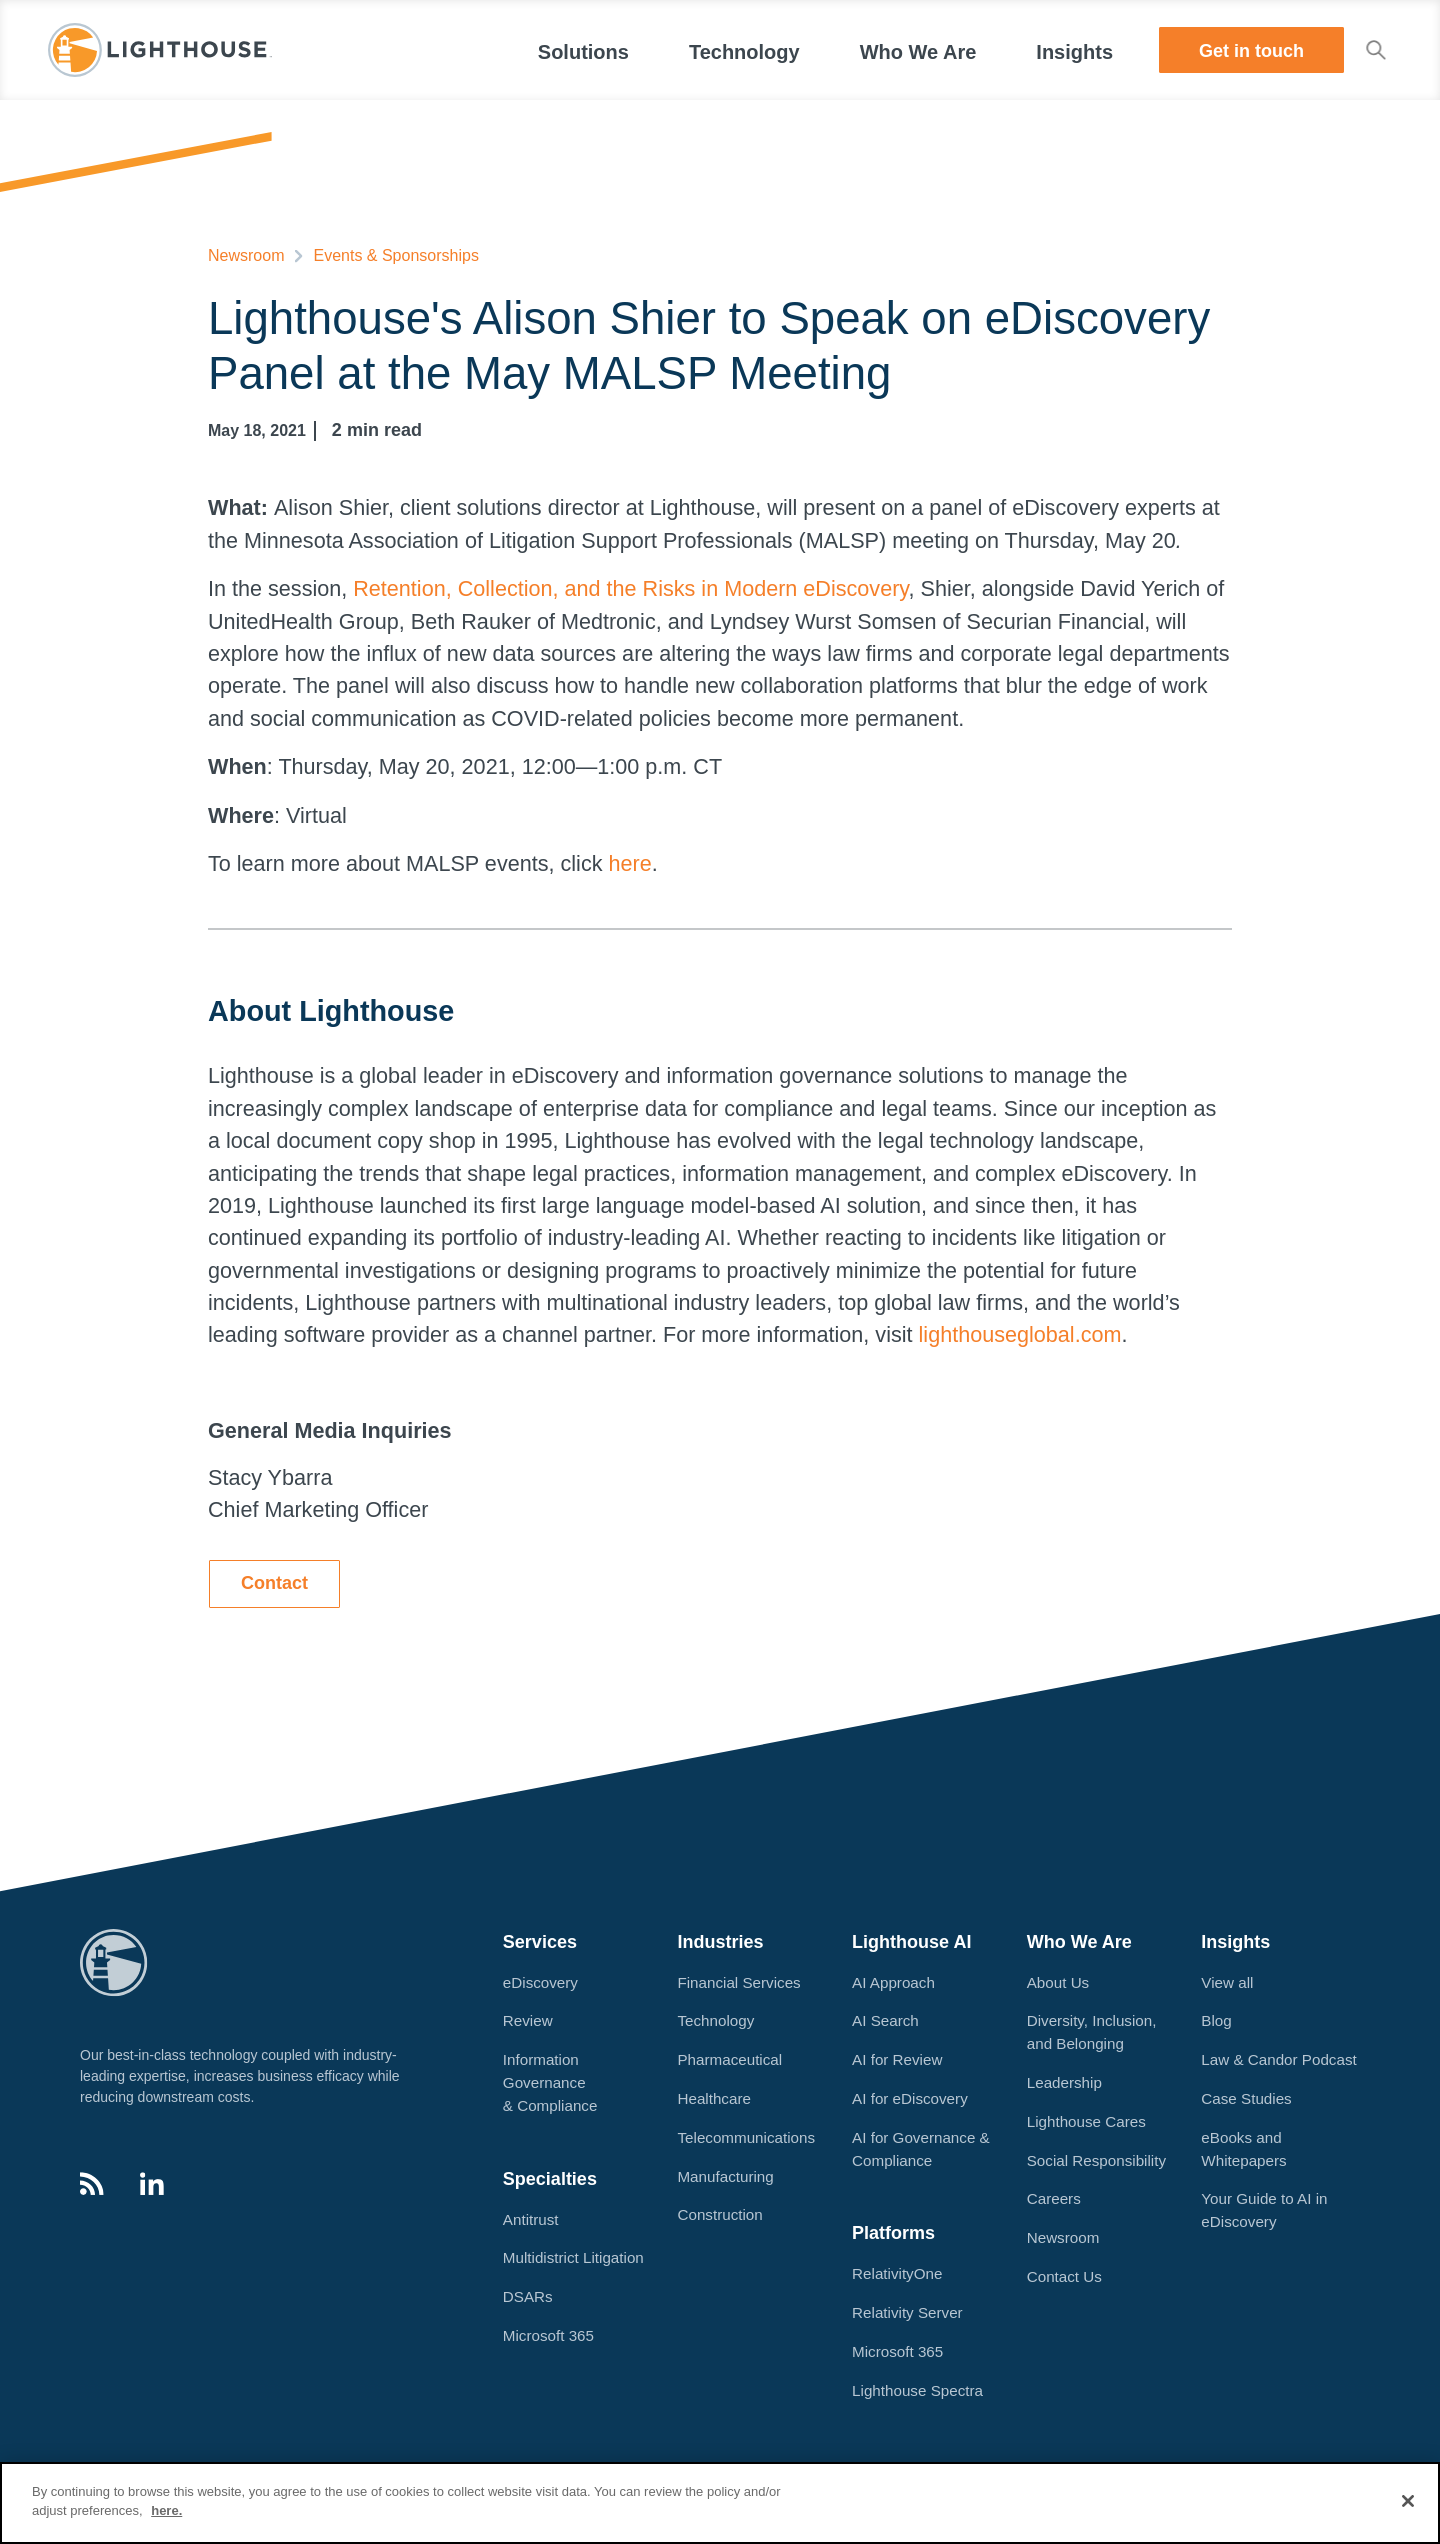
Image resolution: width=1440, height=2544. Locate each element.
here (629, 863)
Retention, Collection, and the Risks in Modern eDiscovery (630, 588)
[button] (583, 50)
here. (166, 2510)
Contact (274, 1583)
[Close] (1408, 2501)
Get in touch (1251, 51)
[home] (160, 50)
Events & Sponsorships (395, 255)
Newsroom (246, 255)
